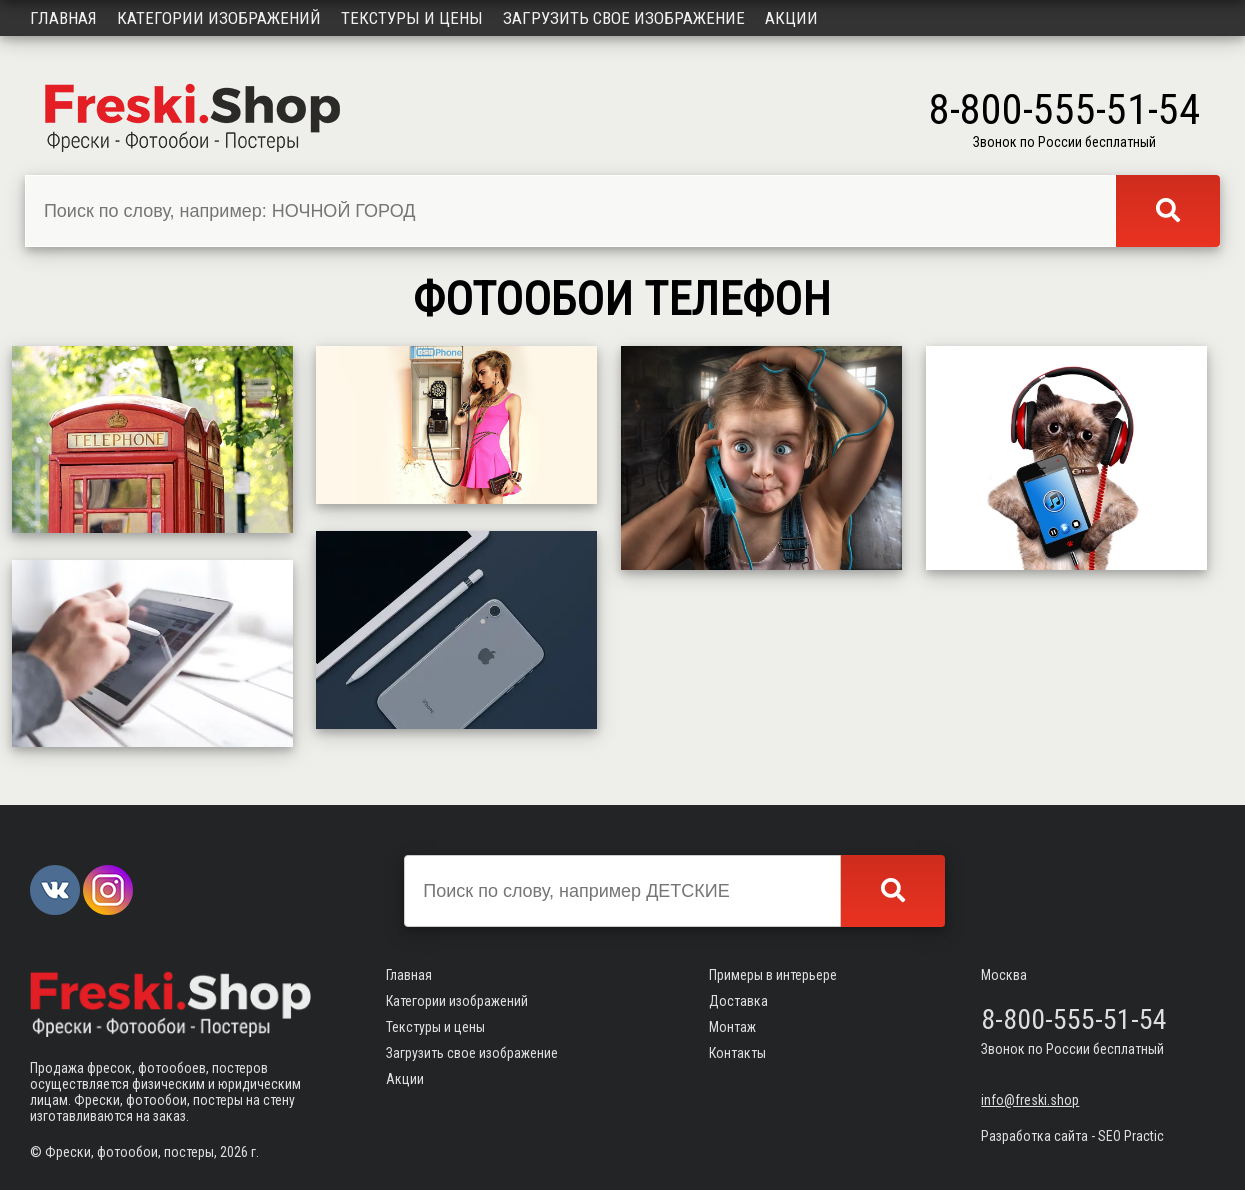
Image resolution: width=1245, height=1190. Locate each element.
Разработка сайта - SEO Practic (1072, 1136)
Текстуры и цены (412, 18)
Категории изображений (219, 18)
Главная (63, 18)
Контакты (737, 1053)
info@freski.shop (1030, 1100)
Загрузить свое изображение (624, 18)
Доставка (738, 1001)
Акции (791, 18)
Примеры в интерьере (773, 975)
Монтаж (732, 1027)
